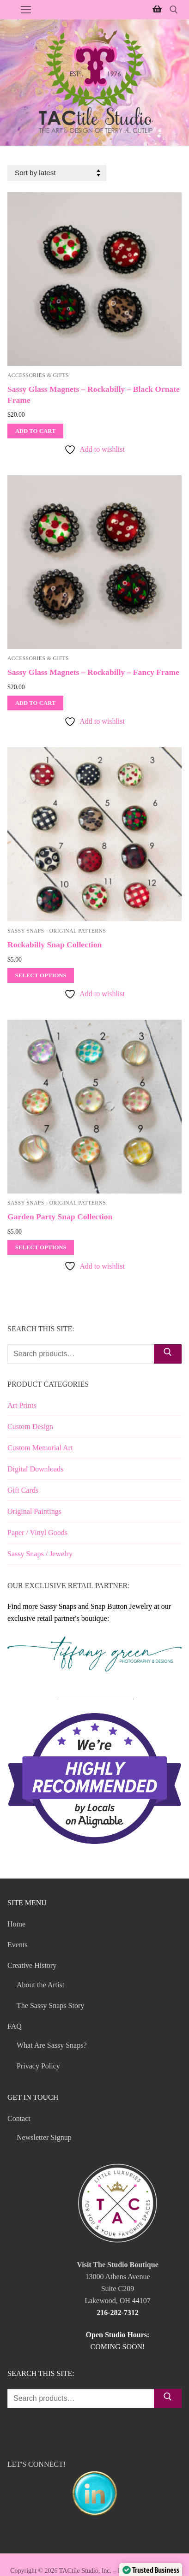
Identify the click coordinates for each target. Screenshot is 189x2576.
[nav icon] (26, 9)
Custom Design (30, 1426)
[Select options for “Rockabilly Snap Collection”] (40, 975)
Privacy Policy (38, 2066)
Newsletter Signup (44, 2137)
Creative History (32, 1965)
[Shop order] (56, 173)
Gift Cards (22, 1490)
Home (16, 1924)
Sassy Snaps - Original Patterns (56, 931)
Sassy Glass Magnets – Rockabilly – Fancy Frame (93, 672)
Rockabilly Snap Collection (54, 944)
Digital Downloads (35, 1469)
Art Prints (22, 1405)
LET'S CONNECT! (94, 2490)
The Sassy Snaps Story (50, 2005)
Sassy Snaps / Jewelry (40, 1554)
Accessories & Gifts (38, 375)
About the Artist (40, 1985)
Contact (19, 2118)
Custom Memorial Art (40, 1448)
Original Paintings (34, 1511)
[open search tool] (174, 10)
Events (17, 1945)
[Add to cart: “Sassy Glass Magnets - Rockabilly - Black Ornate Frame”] (35, 431)
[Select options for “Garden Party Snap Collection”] (40, 1247)
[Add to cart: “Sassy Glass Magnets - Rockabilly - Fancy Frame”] (35, 703)
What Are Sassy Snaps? (52, 2045)
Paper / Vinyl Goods (37, 1532)
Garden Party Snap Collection (59, 1216)
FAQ (15, 2026)
